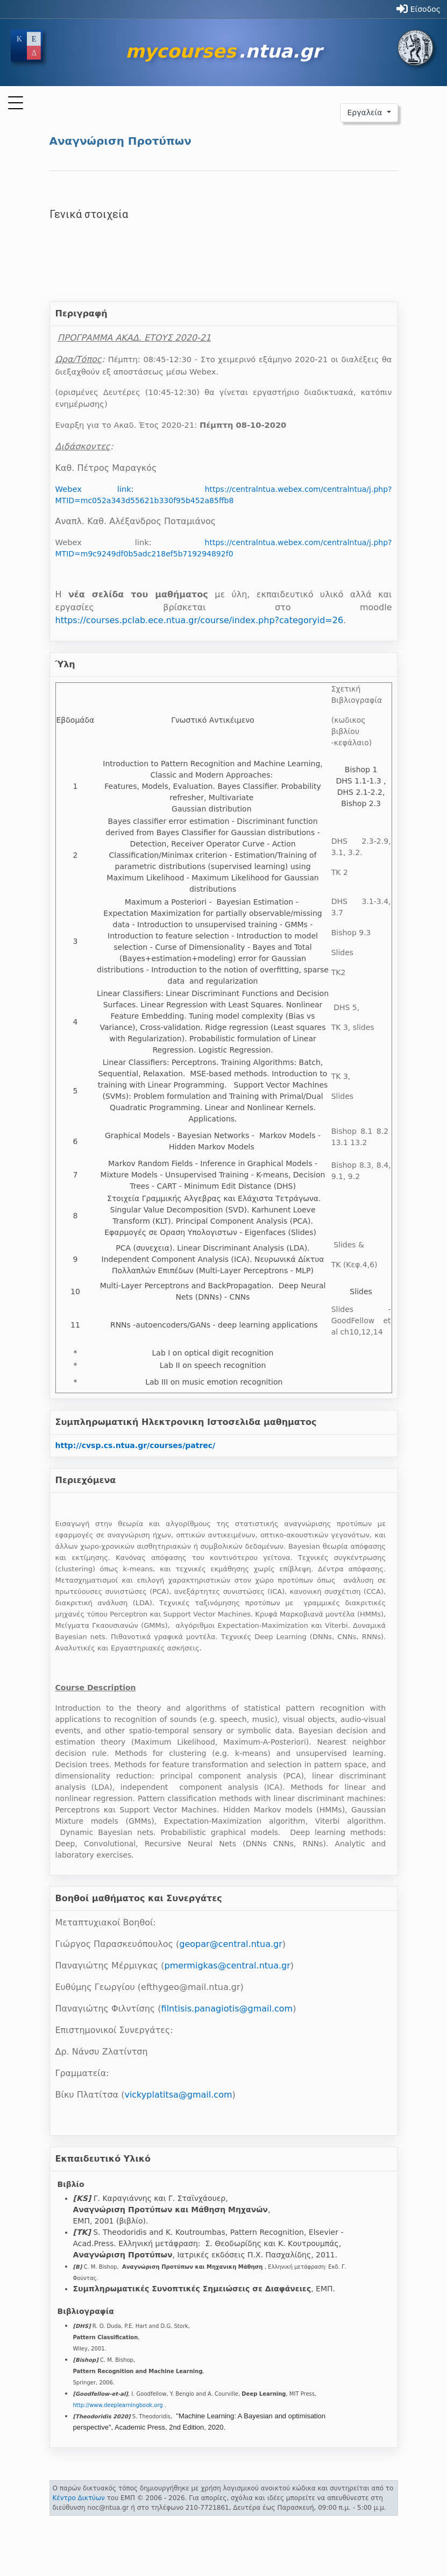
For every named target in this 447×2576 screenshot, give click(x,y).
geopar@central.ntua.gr (230, 1944)
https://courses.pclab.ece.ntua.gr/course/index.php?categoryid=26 (199, 620)
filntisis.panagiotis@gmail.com (227, 2008)
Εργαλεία (366, 112)
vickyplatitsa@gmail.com (178, 2095)
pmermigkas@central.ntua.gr (227, 1965)
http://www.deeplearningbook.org (118, 2405)
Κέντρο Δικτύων (79, 2498)
